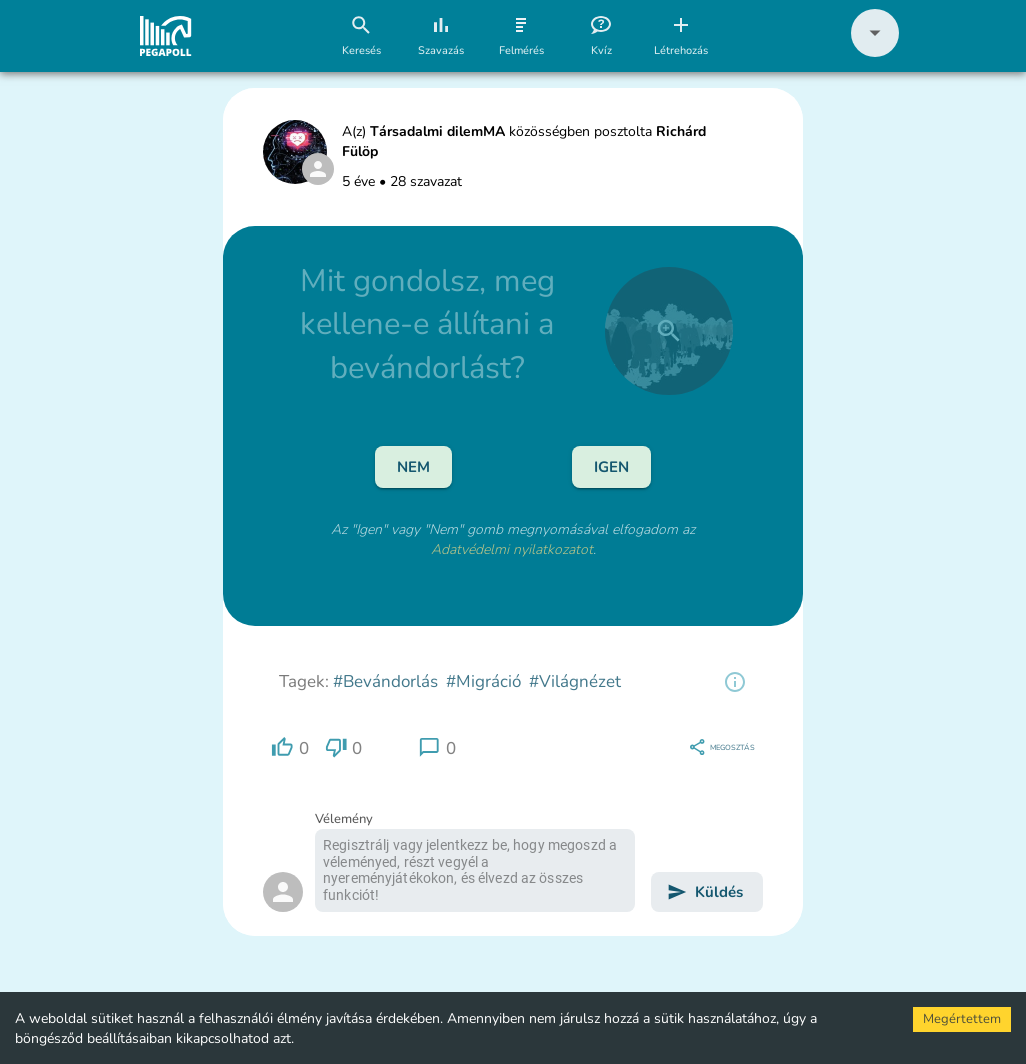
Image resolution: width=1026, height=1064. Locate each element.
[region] (735, 682)
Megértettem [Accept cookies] (962, 1019)
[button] (875, 52)
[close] (669, 331)
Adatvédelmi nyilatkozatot (512, 549)
